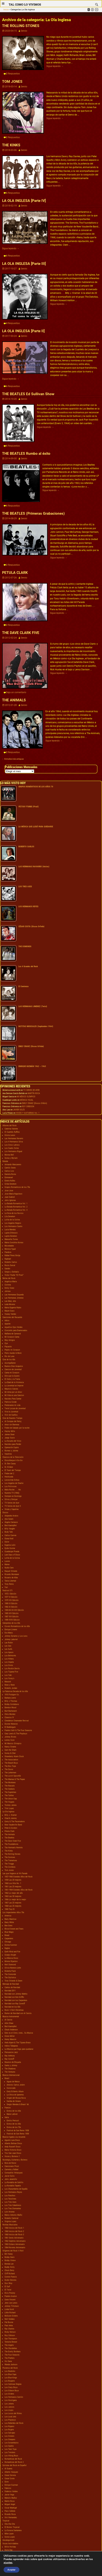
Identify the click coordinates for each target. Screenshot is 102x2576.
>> (97, 10)
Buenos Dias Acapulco (14, 1366)
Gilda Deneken (10, 1184)
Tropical (5, 2520)
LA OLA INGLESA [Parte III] (24, 264)
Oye (6, 1343)
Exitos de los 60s (14, 2111)
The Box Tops (10, 1766)
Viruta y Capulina (11, 1509)
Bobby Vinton (10, 2260)
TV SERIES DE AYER (31, 1090)
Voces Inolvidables (10, 2543)
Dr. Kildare (9, 1467)
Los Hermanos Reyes (13, 2192)
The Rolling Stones (12, 1854)
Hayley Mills (10, 1431)
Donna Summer (11, 1945)
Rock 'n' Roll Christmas (14, 2010)
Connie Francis (11, 2277)
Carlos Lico (9, 1171)
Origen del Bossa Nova (16, 2098)
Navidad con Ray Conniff (15, 2003)
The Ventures (10, 2072)
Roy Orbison (10, 2335)
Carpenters (9, 1938)
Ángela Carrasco (11, 1522)
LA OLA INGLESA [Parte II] (23, 331)
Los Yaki (8, 1675)
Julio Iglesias (10, 1200)
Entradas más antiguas (13, 759)
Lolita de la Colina (12, 1219)
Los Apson (9, 1652)
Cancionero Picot (12, 2166)
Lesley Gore (9, 1740)
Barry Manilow (10, 1919)
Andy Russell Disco (13, 2146)
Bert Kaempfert (11, 1525)
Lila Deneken (10, 1216)
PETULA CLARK (15, 573)
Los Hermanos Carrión (14, 2397)
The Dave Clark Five (13, 1841)
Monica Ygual (10, 1249)
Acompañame (10, 1363)
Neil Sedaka (9, 2319)
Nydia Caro (9, 1567)
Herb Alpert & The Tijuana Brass (18, 2042)
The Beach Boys (11, 1763)
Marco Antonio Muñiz (13, 2215)
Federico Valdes (11, 2491)
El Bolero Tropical (12, 2527)
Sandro (7, 1268)
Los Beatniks (10, 2371)
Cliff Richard (10, 2273)
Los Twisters (10, 2452)
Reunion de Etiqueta (13, 2062)
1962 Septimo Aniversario (15, 2241)
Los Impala (9, 1662)
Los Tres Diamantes (13, 2208)
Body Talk (9, 1532)
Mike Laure (9, 2533)
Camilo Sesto (10, 1168)
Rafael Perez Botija (12, 1255)
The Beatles (9, 1837)
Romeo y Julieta (11, 1450)
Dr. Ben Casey (10, 1463)
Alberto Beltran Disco (13, 2143)
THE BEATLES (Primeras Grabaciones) (33, 513)
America (8, 1915)
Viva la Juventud (11, 1411)
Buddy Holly (10, 2267)
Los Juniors (9, 2407)
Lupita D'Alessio (11, 1233)
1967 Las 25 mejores (13, 1903)
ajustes (8, 2562)
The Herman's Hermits (14, 1847)
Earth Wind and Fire (12, 1951)
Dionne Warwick (11, 1724)
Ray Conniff (9, 2059)
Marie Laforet (12, 2114)
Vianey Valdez (10, 1314)
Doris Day (9, 2550)
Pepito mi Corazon (12, 1350)
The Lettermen (10, 1772)
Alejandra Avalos (11, 1516)
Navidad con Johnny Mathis (16, 1994)
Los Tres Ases (10, 2202)
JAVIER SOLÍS (19, 1109)
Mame (7, 1564)
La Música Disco (11, 1958)
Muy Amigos (10, 1340)
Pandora (8, 1252)
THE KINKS (11, 145)
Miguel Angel (10, 2504)
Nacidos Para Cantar (13, 1398)
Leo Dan (8, 1646)
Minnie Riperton (11, 1961)
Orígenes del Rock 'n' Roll (13, 2251)
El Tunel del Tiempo (13, 1470)
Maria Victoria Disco (13, 2150)
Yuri (6, 1587)
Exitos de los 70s (14, 2127)
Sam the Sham (10, 1750)
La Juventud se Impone (14, 1385)
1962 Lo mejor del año (14, 1893)
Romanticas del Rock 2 (14, 2462)
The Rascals (10, 1785)
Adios (7, 1320)
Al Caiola (8, 2020)
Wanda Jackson (11, 2364)
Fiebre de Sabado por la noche (17, 1428)
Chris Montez (10, 1714)
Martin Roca (9, 2501)
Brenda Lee (9, 2264)
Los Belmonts (10, 1655)
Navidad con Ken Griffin (14, 1997)
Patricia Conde (11, 1402)
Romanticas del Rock (13, 2459)
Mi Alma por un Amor (13, 1392)
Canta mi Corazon (12, 1372)
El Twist (8, 2290)
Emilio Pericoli (13, 2120)
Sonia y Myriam (11, 1158)
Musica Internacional (11, 2075)
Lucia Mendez (10, 1229)
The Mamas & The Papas (15, 1779)
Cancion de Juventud (13, 1369)
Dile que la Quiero (12, 1376)
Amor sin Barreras (12, 1424)
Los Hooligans (11, 2400)
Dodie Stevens (10, 2280)
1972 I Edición (10, 1594)
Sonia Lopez (10, 2537)
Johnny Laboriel (11, 1639)
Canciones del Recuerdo (12, 1317)
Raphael (8, 1259)
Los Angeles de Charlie (14, 1483)
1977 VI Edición (11, 1597)
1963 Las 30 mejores (13, 1896)
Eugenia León (10, 1545)
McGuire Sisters (11, 2316)
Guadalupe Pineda (12, 1551)
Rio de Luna (9, 1356)
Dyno (7, 2481)
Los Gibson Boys (12, 2390)
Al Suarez (8, 2468)
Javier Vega (9, 2494)
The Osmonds (10, 1974)
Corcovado (11, 2088)
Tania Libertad (10, 1581)
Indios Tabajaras (11, 2046)
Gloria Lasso (10, 1135)
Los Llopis (9, 2410)
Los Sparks (9, 2446)
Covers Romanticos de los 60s (17, 1626)
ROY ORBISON (28, 1106)
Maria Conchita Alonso (14, 1242)
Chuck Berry (9, 2270)
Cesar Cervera (10, 2475)
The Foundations (11, 1844)
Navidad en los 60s (12, 2007)
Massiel (8, 1681)
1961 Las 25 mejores (13, 1886)
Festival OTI (7, 1590)
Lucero (7, 1561)
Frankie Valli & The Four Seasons (18, 1730)
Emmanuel (9, 1177)
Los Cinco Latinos (12, 1145)
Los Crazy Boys (11, 2387)
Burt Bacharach (11, 1711)
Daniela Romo (10, 1174)
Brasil (7, 2078)
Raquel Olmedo (11, 1571)
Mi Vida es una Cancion (14, 1395)
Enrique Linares (11, 1629)
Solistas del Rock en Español (14, 2465)
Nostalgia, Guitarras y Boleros (14, 2160)
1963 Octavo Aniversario (15, 2244)
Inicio (6, 9)
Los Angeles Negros (13, 1223)
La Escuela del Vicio (13, 1441)
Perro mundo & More (13, 1353)
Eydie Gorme (10, 1548)
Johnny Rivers (10, 1737)
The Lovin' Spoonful (13, 1776)
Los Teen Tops (11, 2449)
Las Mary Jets (10, 1301)
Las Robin (9, 1642)
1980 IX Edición (11, 1603)
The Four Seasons (12, 2355)
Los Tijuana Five (11, 1672)
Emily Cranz (9, 1288)
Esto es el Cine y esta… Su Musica (19, 2033)
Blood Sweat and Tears (14, 1929)
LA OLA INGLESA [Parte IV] (24, 201)
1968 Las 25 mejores (13, 1906)
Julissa (7, 1291)
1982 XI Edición (11, 1607)
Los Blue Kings (11, 2377)
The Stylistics (10, 1977)
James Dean (9, 1434)
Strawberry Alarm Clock (14, 1756)
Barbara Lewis (10, 1698)
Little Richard (10, 2312)
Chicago (8, 1942)
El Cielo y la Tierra (12, 1379)
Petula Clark (9, 1831)
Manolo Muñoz (11, 2498)
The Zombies (10, 1867)
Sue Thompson (11, 2338)
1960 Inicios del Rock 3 (14, 2234)
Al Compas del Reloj (13, 1421)
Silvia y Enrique (11, 1499)
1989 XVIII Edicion (12, 1620)
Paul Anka (9, 2325)
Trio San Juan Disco (13, 2153)
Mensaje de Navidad (10, 1984)
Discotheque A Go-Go (14, 1460)
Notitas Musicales (9, 2224)
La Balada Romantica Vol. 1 (16, 1203)
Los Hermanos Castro (13, 1226)
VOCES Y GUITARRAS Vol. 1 (27, 1113)
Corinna (8, 1285)
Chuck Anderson (11, 2029)
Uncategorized (8, 2540)
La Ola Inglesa (8, 1811)
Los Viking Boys (11, 2455)
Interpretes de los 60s (11, 1623)
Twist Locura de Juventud (15, 1408)
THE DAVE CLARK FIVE (20, 633)
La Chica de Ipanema (15, 2094)
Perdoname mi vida (12, 1405)
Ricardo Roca (10, 2514)
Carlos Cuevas (10, 1535)
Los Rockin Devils (12, 1668)
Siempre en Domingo (13, 1496)
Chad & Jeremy (11, 1818)
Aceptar (11, 2569)
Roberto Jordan (11, 1688)
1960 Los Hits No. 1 (13, 1883)
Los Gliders (9, 2394)
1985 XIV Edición (11, 1613)
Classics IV (9, 1717)
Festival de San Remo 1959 (18, 2133)
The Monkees (10, 1782)
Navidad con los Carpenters (16, 2000)
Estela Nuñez (10, 1180)
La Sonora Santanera (13, 2530)
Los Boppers (10, 2381)
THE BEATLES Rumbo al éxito (26, 453)
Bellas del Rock (8, 1278)
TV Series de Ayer (12, 1503)
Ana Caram (9, 1519)
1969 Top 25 (9, 1909)
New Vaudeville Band (13, 1825)
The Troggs (9, 1864)
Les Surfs (8, 1649)
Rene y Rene (10, 1685)
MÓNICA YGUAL (26, 1100)
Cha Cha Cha (10, 2524)
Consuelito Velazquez (14, 2172)
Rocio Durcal (10, 1265)
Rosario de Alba (11, 1577)
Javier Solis (9, 2176)
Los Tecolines (10, 2199)
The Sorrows (10, 1857)
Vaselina (8, 1454)
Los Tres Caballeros (13, 2205)
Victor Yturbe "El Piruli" (14, 1275)
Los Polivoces (11, 1486)
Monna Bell (9, 1155)
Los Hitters (9, 1659)
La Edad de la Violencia (14, 1382)
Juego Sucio (10, 1438)
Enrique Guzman (11, 2485)
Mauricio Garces (11, 1389)
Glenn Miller (10, 2036)
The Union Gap (11, 1798)
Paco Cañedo (10, 2511)
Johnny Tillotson (12, 2306)
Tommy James (11, 1805)
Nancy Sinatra (10, 1746)
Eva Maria (9, 1633)
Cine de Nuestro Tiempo (12, 1418)
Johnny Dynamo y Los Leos (16, 1636)
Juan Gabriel (10, 1197)
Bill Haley (9, 2254)
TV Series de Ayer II (13, 1506)
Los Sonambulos (11, 2442)
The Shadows (10, 2068)
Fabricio (8, 2488)
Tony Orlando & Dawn (13, 1981)
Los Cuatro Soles (12, 1148)
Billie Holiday (10, 2547)
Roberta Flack (10, 1971)
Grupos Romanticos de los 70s (17, 1187)
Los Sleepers (10, 2439)
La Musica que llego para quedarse (19, 2049)
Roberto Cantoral (11, 2218)
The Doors (9, 1769)
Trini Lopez (9, 1808)
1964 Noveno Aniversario (15, 2247)
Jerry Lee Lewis (11, 2303)
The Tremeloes (11, 1860)
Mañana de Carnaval (13, 1333)
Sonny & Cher (10, 1753)
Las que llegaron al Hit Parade (14, 1873)
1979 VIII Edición (11, 1600)
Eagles (7, 1948)
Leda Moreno (10, 1304)
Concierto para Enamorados (16, 1330)
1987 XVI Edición (11, 1616)
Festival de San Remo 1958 (18, 2130)
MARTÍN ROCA (34, 1093)
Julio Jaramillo (11, 2179)
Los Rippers (9, 2426)
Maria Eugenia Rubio (13, 1307)
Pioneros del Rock (10, 2368)
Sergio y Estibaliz (12, 1272)
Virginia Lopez (10, 2221)
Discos (5, 1512)
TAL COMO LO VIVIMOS (25, 4)
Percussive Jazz (11, 2052)
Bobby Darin (9, 2257)
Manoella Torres (11, 1239)
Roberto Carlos (11, 1262)
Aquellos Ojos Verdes (13, 1327)
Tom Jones (9, 1870)
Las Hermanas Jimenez (14, 1298)
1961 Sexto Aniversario (14, 2238)
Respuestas (13, 73)
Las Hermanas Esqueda (14, 1294)
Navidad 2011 (10, 1990)
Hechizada (9, 1477)
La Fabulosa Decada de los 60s (15, 1691)
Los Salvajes (10, 2433)
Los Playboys (10, 2420)
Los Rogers (9, 2429)
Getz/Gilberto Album (15, 2091)
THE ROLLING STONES (20, 26)
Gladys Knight (10, 1955)
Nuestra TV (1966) (12, 1493)
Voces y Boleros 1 (12, 2156)
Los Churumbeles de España (16, 2189)
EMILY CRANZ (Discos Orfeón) (34, 1103)
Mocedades (9, 1246)
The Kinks (9, 1851)
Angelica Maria (11, 1281)
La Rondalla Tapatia (13, 2185)
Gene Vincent (10, 2299)
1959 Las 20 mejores (13, 1880)
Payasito (8, 1346)
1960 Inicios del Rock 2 (14, 2231)
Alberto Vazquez (11, 2472)
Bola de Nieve (10, 2163)
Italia (7, 2117)
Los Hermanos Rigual (13, 1151)
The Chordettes (11, 2348)
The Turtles (9, 1795)
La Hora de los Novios (14, 1213)
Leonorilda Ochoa (12, 1480)
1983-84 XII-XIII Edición (14, 1610)
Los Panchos (10, 2195)
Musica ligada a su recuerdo (13, 2137)
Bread (7, 1935)
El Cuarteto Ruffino (12, 1132)
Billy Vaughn (10, 1528)
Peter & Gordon (11, 1828)
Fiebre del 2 (9, 1473)
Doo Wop (8, 2283)
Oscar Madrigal (11, 2508)
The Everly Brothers (13, 2351)
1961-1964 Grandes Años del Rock (18, 1890)
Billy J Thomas (11, 1701)
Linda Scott (9, 2309)
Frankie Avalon (11, 2296)
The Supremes (10, 1792)
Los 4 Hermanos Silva (14, 1141)
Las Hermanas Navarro (14, 1138)
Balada (5, 1161)
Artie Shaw (9, 2023)
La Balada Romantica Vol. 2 (16, 1207)
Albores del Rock (9, 1125)
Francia (7, 2107)
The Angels (9, 2345)
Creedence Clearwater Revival (17, 1720)
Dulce (7, 1542)
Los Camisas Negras (13, 2384)
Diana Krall (9, 1538)
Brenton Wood (10, 1707)
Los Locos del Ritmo (13, 2413)
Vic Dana (8, 2361)
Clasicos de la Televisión (12, 1457)
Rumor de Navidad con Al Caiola (18, 2013)
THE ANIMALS (14, 700)
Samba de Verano (14, 2101)
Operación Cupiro (12, 1447)
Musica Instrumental (10, 2016)
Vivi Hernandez (11, 2517)
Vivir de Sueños (11, 1415)
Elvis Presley (10, 2293)
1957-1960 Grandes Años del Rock (18, 1876)
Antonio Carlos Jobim (16, 2085)
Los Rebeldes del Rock (14, 2423)
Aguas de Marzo (13, 2081)
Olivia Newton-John (13, 1968)
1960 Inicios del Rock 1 (14, 2228)
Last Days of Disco (12, 1555)
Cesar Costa (9, 2478)
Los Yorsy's (9, 1678)
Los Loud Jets (10, 2416)
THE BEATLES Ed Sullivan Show (28, 394)
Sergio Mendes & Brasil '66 (18, 2104)
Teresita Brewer (11, 2342)
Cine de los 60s (8, 1359)
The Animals (10, 1834)
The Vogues (9, 1802)
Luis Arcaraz (10, 2212)
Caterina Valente (11, 1129)
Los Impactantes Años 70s (13, 1912)
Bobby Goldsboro (12, 1704)
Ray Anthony (10, 2055)
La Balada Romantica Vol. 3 (16, 1210)
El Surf (7, 2286)
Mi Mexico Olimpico (13, 1743)
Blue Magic (9, 1932)
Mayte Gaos (9, 1311)
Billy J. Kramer (11, 1815)
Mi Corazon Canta (12, 1337)
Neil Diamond (10, 1964)
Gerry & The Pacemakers (15, 1821)
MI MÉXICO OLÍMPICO (26, 1096)
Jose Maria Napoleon (13, 1194)
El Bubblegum (10, 1727)
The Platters (9, 2358)
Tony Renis (9, 1584)
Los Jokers (9, 2403)
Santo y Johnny (11, 2065)
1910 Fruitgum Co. (12, 1694)
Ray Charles (9, 2329)
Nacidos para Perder (13, 1444)
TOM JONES (12, 82)
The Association (11, 1759)
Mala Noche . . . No (13, 1489)
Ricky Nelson (10, 2332)
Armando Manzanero (13, 1164)
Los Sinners (9, 2436)
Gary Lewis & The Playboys (16, 1733)
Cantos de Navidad (12, 1987)
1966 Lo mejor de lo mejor (15, 1899)
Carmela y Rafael (11, 2169)
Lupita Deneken (11, 1236)
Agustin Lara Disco (12, 2140)
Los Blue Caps (10, 2374)
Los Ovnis (9, 1665)
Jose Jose (9, 1190)
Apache (7, 1324)
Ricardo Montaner (12, 1574)
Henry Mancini (10, 2039)
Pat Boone (9, 2322)
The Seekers (10, 1789)
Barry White (9, 1922)
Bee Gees (8, 1925)
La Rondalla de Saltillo (14, 2182)
